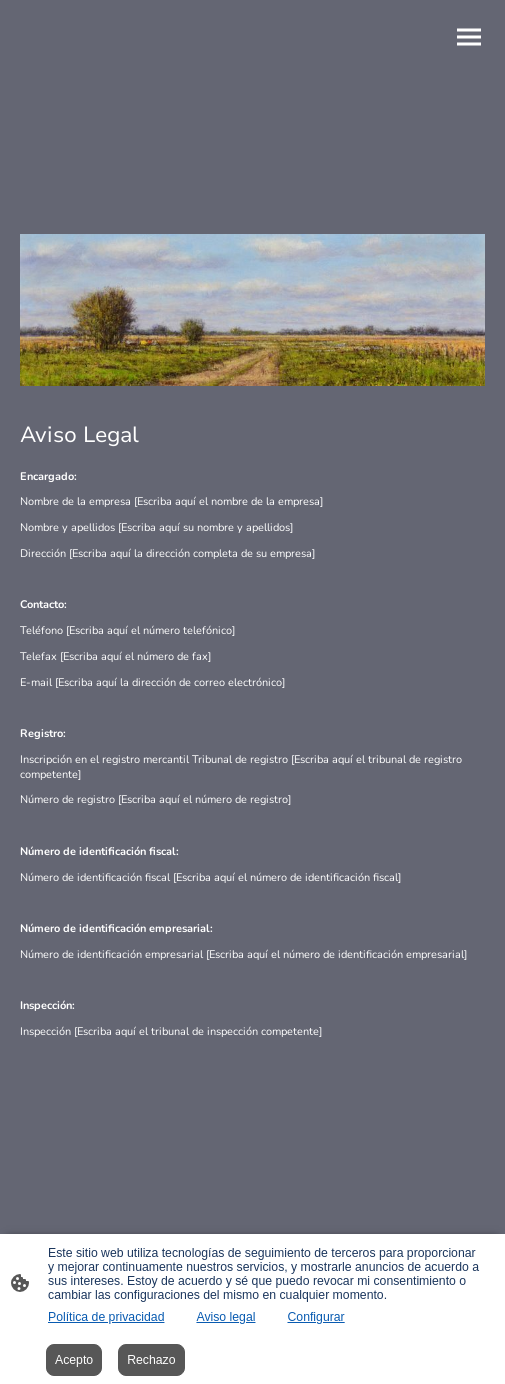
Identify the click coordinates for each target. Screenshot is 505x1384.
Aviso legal (225, 1317)
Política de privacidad (106, 1317)
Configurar (315, 1317)
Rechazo (151, 1360)
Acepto (74, 1360)
